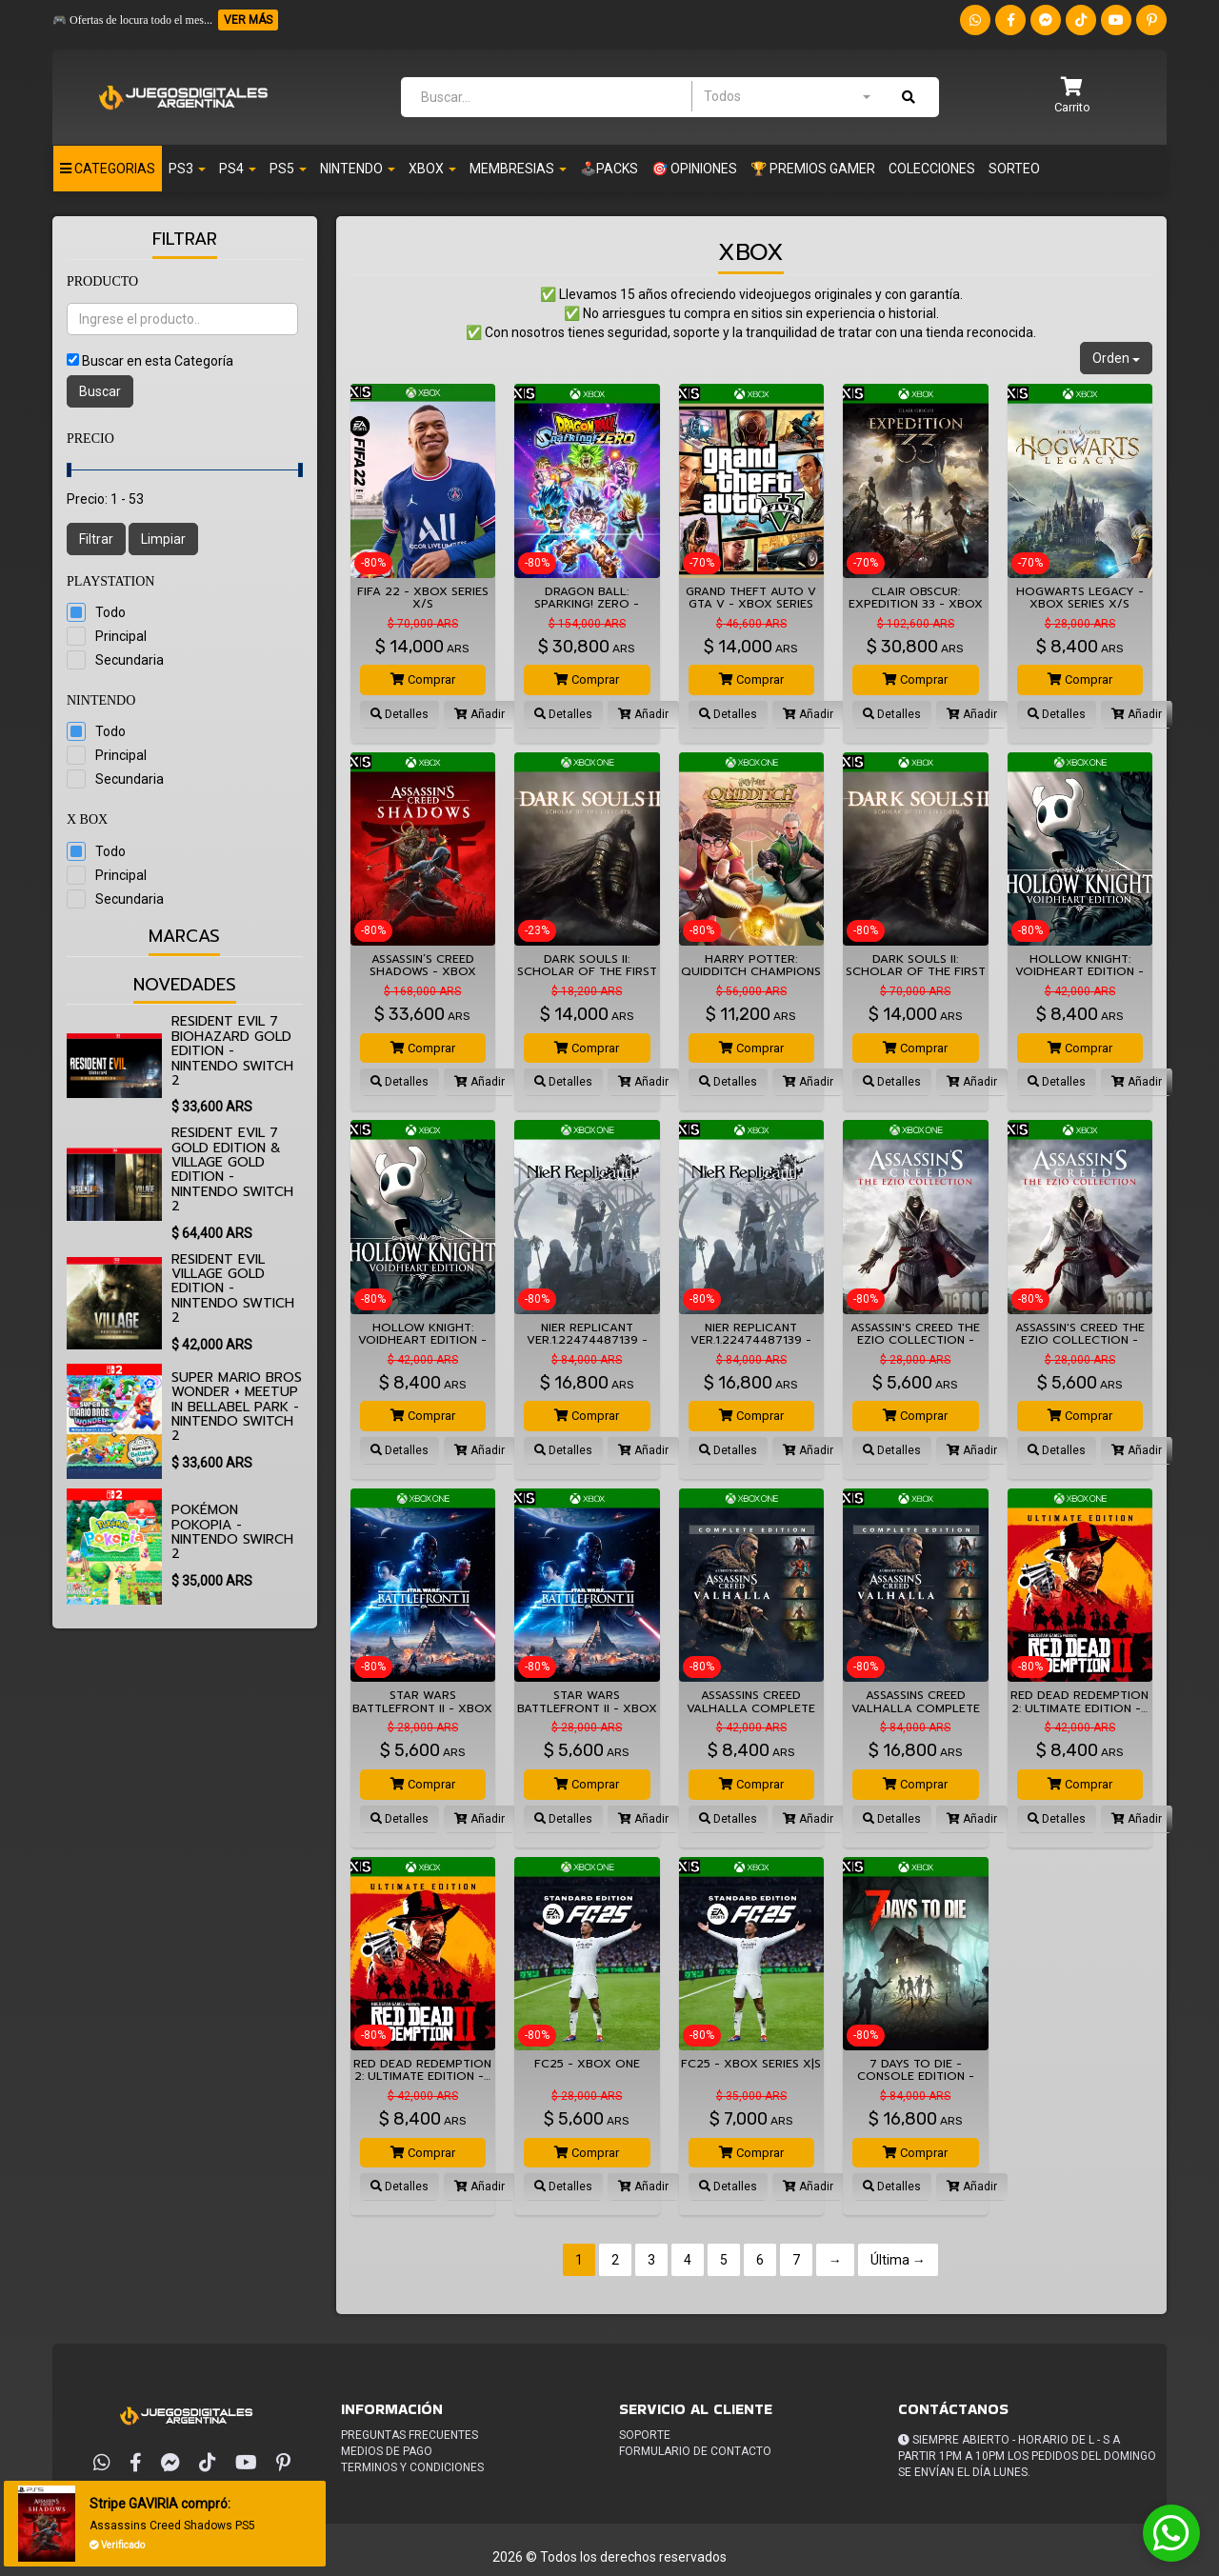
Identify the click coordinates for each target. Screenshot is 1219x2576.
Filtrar (96, 539)
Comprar (422, 679)
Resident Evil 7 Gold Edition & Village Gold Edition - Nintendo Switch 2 (232, 1169)
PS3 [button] (187, 168)
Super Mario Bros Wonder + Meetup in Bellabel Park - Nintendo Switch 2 (236, 1407)
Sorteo (1014, 168)
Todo (110, 612)
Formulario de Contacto (695, 2451)
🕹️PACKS (609, 168)
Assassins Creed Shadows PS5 (173, 2525)
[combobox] (786, 96)
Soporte (644, 2435)
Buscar (100, 391)
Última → (898, 2259)
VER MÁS (248, 20)
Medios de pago (386, 2451)
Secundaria (129, 660)
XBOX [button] (432, 168)
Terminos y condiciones (412, 2467)
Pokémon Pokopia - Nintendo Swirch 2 (232, 1532)
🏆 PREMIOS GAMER (812, 168)
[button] (1072, 96)
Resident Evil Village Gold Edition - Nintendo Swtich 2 (232, 1288)
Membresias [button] (518, 168)
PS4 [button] (237, 168)
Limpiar (163, 539)
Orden (1116, 358)
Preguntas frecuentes (409, 2435)
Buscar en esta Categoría (157, 361)
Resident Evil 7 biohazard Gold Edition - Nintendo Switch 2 (232, 1050)
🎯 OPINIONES (694, 168)
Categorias (107, 168)
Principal (121, 636)
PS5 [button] (288, 168)
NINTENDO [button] (357, 168)
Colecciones (932, 168)
